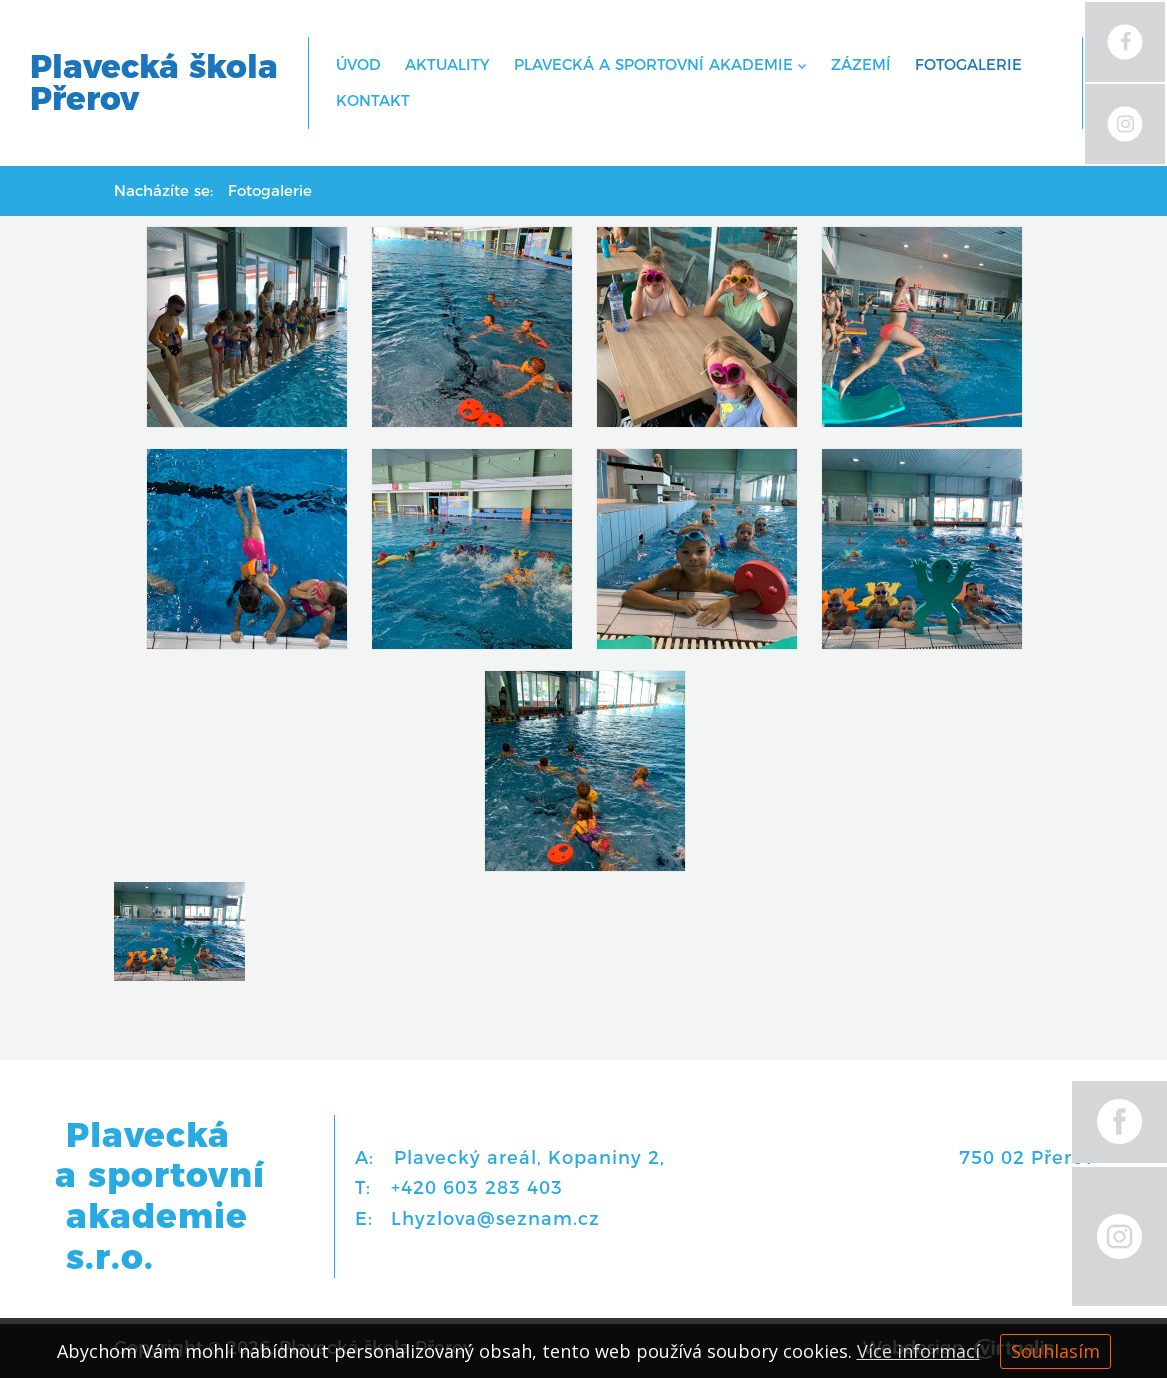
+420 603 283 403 (477, 1188)
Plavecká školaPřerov (154, 83)
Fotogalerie (968, 64)
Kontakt (373, 100)
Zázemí (861, 64)
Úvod (358, 64)
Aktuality (447, 64)
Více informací (918, 1351)
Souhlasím (1055, 1351)
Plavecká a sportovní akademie (660, 64)
